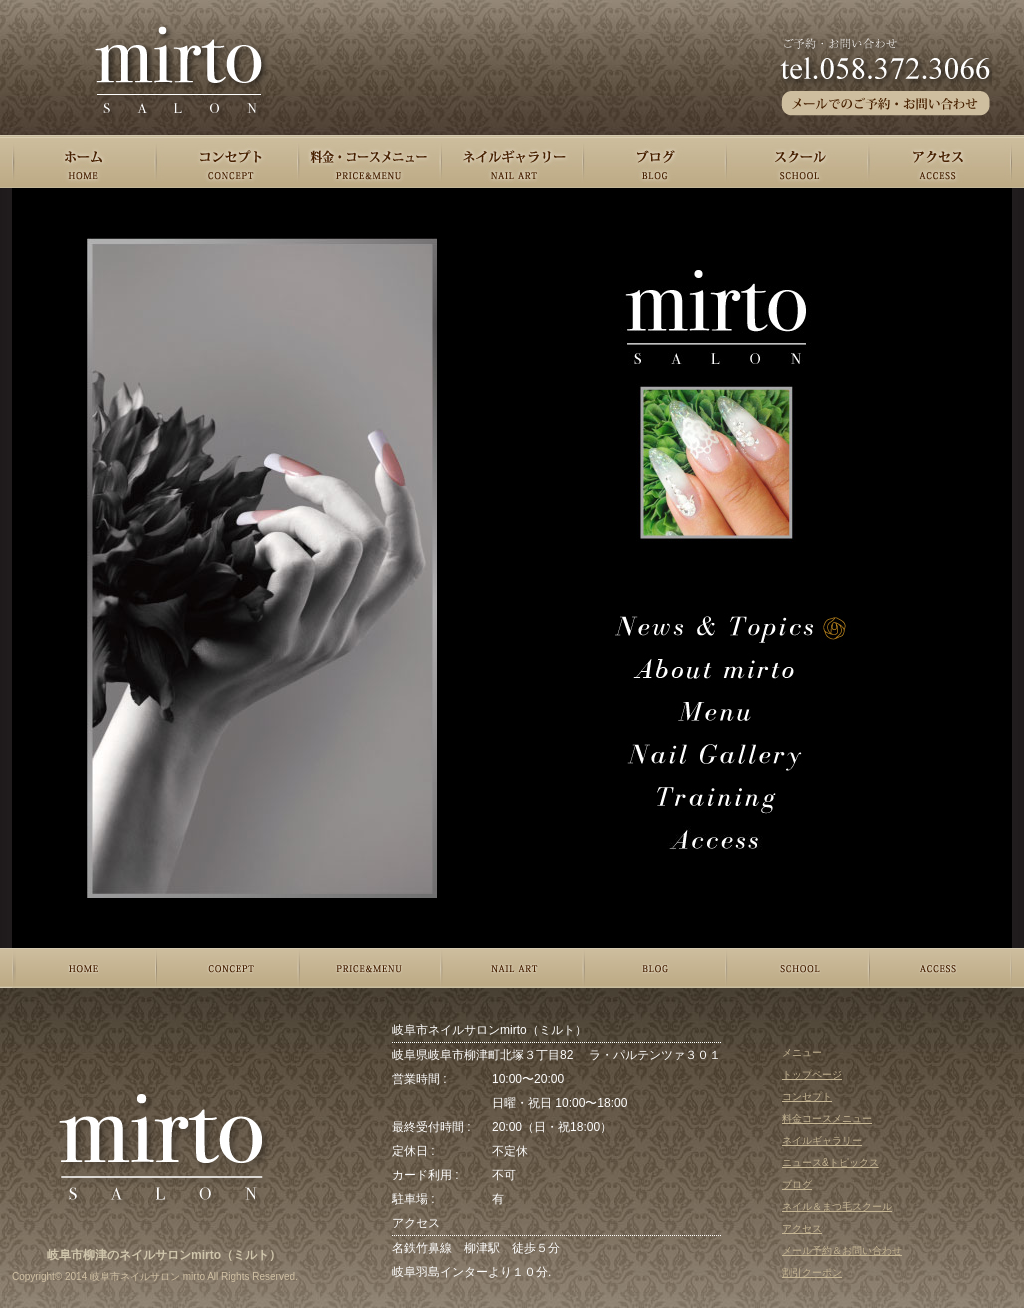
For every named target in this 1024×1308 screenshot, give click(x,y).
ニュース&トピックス (830, 1162)
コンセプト (807, 1096)
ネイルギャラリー (822, 1140)
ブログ (797, 1184)
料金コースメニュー (827, 1118)
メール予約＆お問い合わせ (842, 1250)
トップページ (812, 1074)
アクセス (802, 1228)
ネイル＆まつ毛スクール (837, 1206)
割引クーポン (812, 1272)
